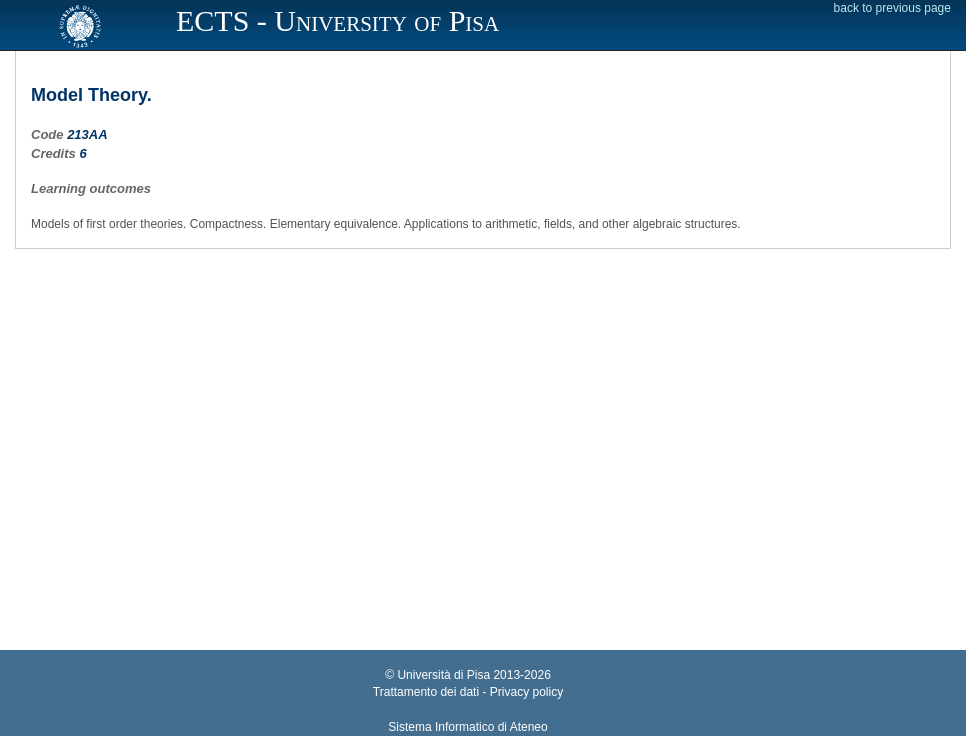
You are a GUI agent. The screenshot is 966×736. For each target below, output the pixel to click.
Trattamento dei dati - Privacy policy (468, 692)
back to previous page (892, 8)
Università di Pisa (443, 675)
